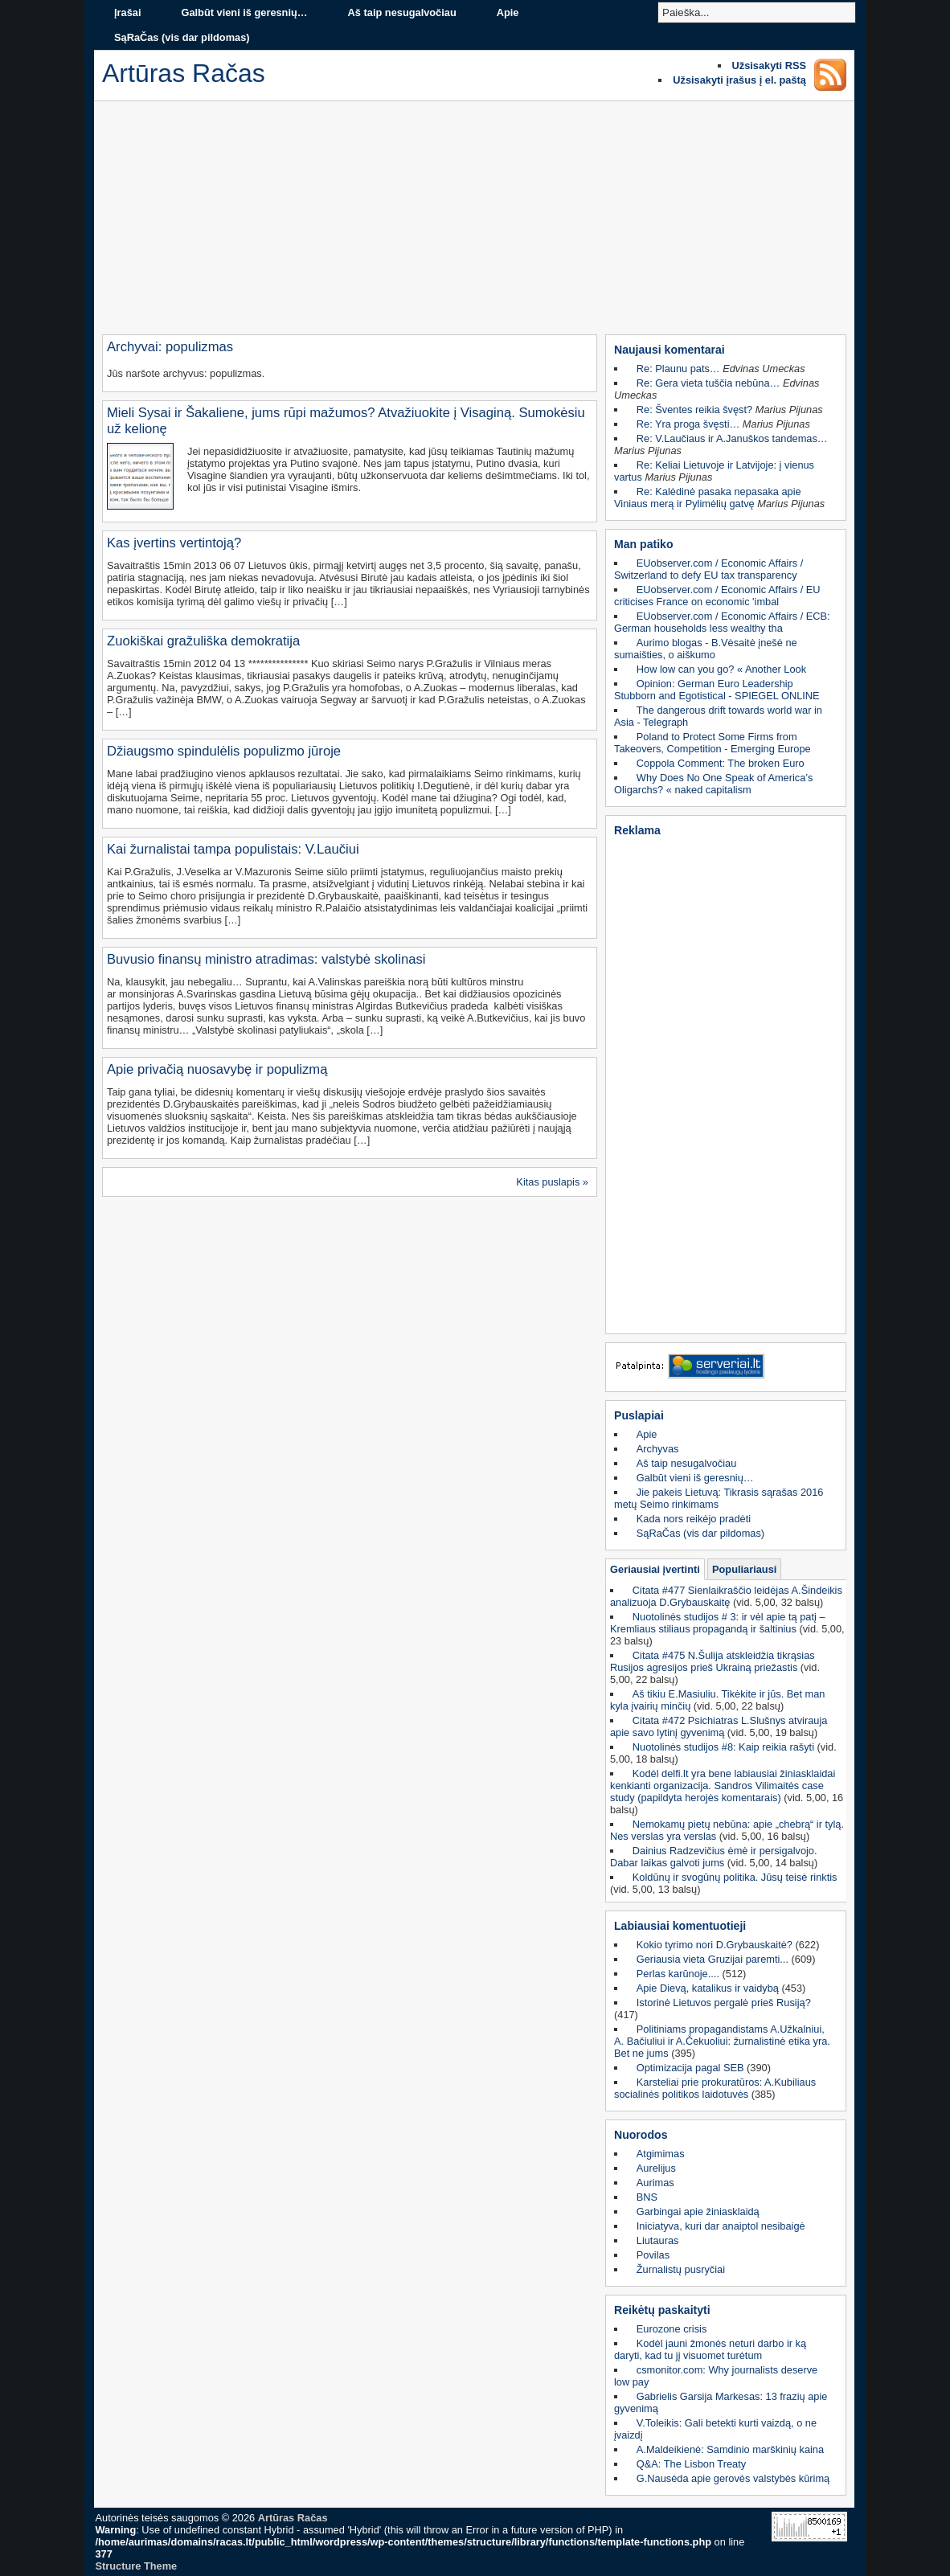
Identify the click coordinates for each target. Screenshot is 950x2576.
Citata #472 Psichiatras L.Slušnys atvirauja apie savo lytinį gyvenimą (718, 1726)
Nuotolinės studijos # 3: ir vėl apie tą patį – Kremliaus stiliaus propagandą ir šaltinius (717, 1623)
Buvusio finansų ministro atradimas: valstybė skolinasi (266, 959)
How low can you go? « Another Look (721, 669)
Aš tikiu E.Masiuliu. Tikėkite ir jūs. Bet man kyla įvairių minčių (717, 1700)
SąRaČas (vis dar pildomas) (182, 37)
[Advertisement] (474, 221)
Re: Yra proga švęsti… (688, 424)
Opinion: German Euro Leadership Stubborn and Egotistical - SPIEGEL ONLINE (717, 690)
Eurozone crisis (671, 2329)
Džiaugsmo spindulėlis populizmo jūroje (224, 751)
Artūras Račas (293, 2518)
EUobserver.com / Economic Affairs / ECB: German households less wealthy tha (722, 622)
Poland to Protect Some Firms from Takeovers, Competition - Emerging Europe (712, 743)
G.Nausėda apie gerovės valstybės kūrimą (733, 2478)
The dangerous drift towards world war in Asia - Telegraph (718, 716)
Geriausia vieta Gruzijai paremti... (712, 1959)
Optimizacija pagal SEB (690, 2068)
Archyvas (658, 1449)
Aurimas (655, 2183)
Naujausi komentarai (669, 349)
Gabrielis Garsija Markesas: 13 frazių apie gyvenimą (720, 2402)
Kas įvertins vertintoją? (174, 543)
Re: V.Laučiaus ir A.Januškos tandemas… (732, 438)
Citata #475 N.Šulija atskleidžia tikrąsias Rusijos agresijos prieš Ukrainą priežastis (712, 1661)
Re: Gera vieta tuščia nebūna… (708, 383)
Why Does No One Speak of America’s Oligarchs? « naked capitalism (713, 784)
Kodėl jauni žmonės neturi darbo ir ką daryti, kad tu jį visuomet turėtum (710, 2349)
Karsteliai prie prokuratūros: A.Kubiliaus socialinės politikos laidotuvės (715, 2088)
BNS (647, 2197)
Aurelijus (656, 2168)
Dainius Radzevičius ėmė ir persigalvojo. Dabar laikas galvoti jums (713, 1857)
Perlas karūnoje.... (678, 1974)
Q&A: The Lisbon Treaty (691, 2464)
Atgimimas (661, 2154)
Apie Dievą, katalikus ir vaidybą (708, 1988)
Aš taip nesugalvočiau (402, 12)
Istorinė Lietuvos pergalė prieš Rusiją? (724, 2003)
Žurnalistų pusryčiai (681, 2269)
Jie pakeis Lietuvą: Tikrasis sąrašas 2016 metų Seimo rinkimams (718, 1498)
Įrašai (127, 12)
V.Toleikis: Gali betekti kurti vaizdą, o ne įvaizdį (715, 2429)
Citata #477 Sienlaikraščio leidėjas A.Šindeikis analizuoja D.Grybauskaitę (726, 1596)
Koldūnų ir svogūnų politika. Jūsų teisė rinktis (735, 1877)
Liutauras (658, 2240)
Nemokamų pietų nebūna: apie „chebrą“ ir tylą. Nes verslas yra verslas (727, 1830)
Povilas (653, 2255)
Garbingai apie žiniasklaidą (698, 2211)
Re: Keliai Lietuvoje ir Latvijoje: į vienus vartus (714, 471)
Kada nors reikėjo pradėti (694, 1519)
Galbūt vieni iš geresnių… (244, 12)
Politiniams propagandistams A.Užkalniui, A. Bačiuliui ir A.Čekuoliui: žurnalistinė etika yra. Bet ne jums (722, 2041)
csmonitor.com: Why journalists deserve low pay (715, 2376)
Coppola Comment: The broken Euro (721, 763)
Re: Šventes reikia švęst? (694, 409)
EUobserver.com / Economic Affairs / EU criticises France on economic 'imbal (717, 596)
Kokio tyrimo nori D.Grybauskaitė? (714, 1945)
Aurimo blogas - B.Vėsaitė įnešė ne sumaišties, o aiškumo (705, 649)
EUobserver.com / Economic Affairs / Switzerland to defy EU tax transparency (708, 569)
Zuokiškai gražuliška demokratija (203, 641)
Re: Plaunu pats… (678, 368)
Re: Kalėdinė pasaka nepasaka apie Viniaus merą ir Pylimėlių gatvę (707, 497)
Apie (508, 12)
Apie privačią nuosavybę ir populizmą (217, 1069)
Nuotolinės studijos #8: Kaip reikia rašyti (723, 1747)
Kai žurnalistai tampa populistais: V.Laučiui (233, 849)
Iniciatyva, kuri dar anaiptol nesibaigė (721, 2226)
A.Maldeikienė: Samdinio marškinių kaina (730, 2449)
